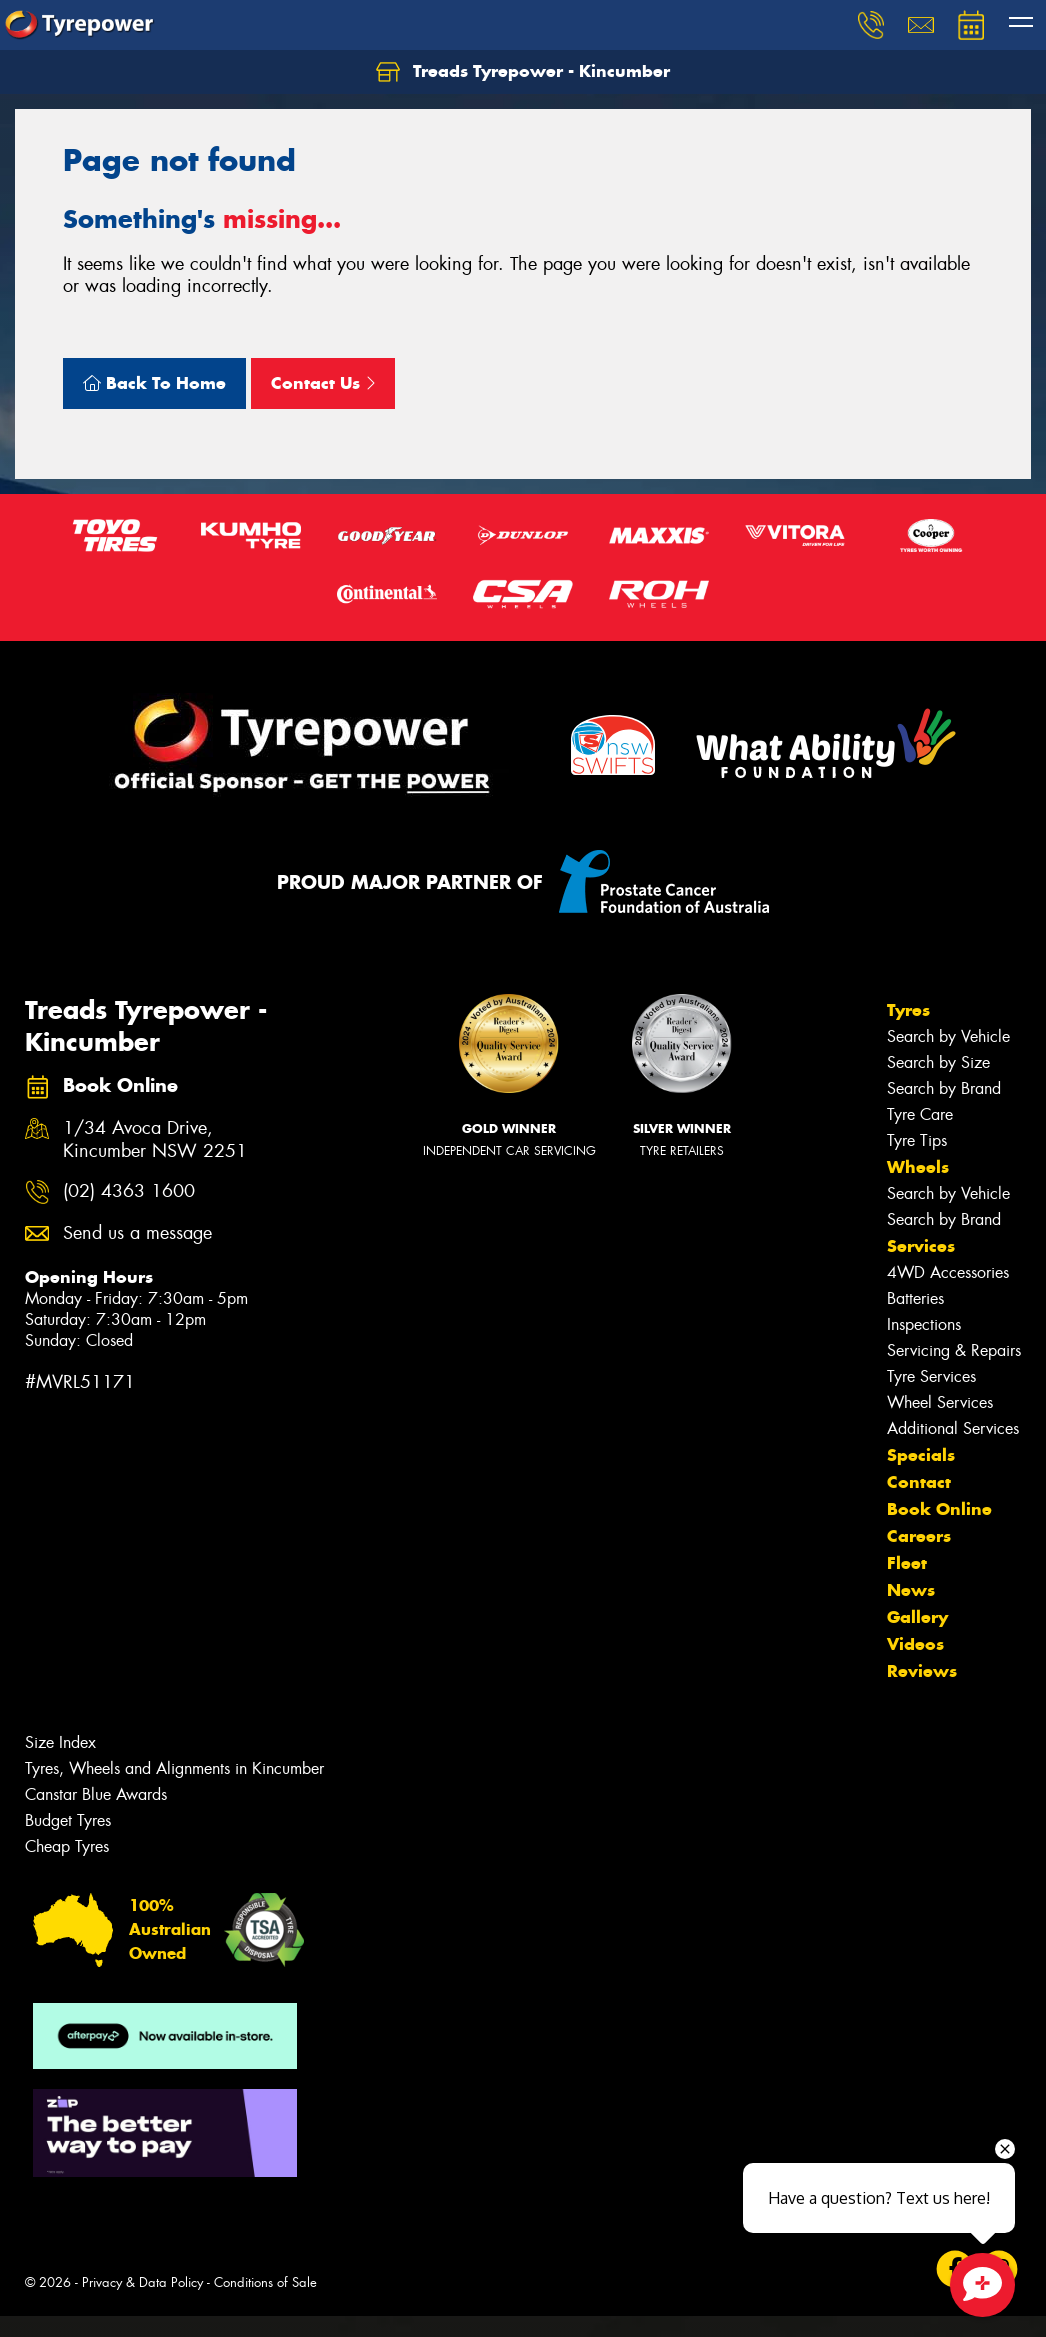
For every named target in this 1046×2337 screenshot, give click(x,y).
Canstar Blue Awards (96, 1794)
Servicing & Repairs (954, 1350)
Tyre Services (931, 1376)
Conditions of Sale (265, 2282)
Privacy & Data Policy (142, 2282)
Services (921, 1246)
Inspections (924, 1324)
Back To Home (154, 383)
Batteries (915, 1298)
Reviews (922, 1671)
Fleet (907, 1563)
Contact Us (323, 383)
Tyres (908, 1010)
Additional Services (953, 1428)
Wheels (918, 1167)
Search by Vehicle (948, 1036)
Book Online (939, 1509)
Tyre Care (920, 1114)
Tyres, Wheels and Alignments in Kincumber (174, 1768)
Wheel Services (940, 1402)
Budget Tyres (68, 1820)
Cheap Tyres (67, 1846)
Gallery (917, 1617)
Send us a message (137, 1233)
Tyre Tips (917, 1140)
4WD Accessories (948, 1272)
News (911, 1590)
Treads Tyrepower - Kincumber (523, 72)
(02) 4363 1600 (129, 1191)
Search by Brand (944, 1088)
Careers (919, 1536)
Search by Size (938, 1062)
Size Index (60, 1742)
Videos (915, 1644)
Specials (921, 1455)
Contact (919, 1482)
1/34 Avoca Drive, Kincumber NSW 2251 (155, 1140)
